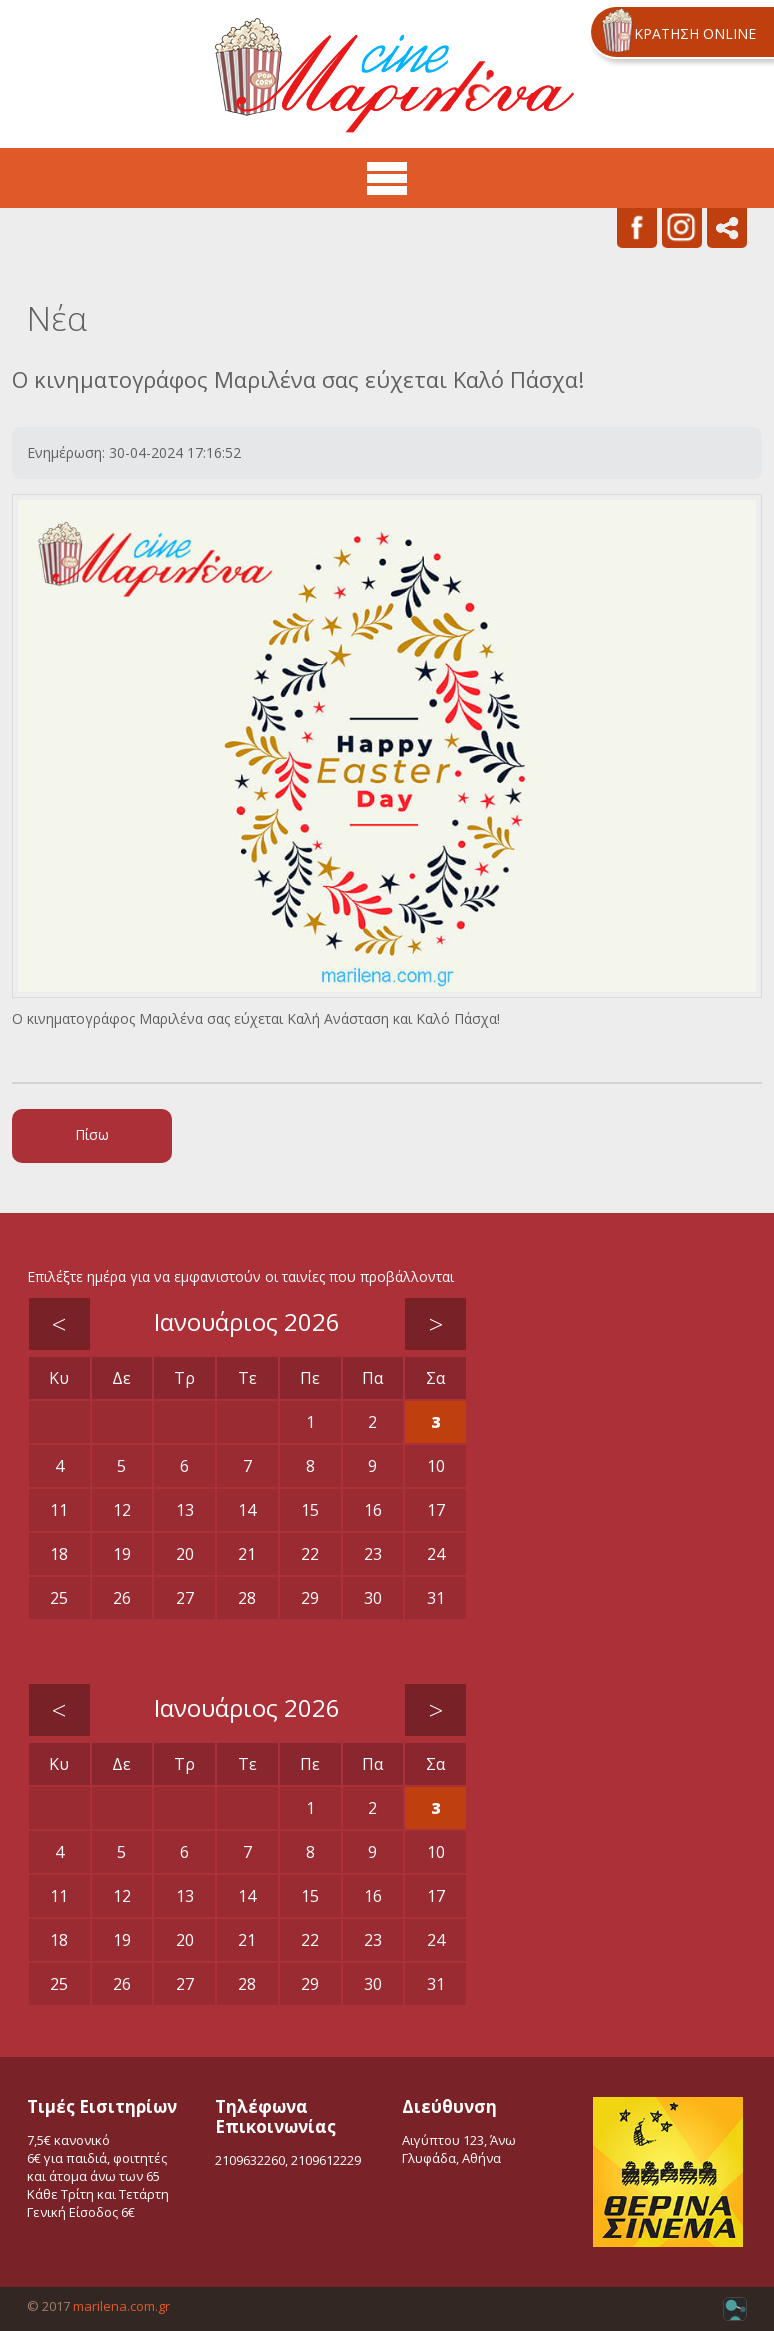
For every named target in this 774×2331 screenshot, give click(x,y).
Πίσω (92, 1134)
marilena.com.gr (121, 2306)
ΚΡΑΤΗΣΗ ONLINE (695, 33)
